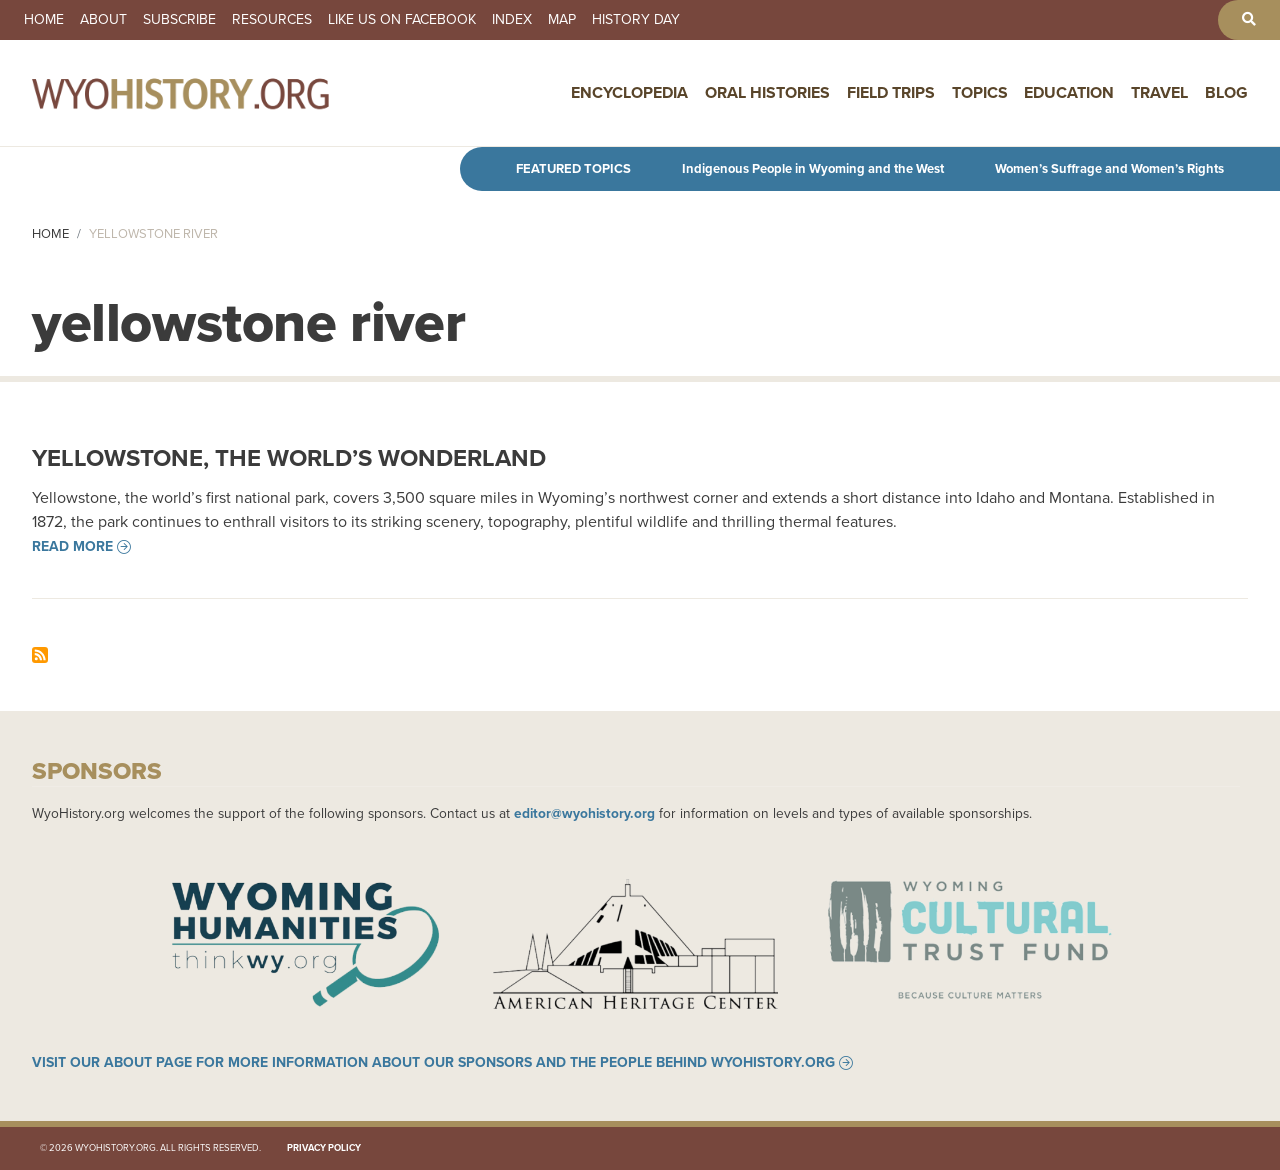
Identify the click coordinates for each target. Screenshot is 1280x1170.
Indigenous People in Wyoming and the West (813, 168)
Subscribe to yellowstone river (40, 655)
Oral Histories (767, 92)
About (103, 20)
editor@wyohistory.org (584, 813)
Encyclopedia (629, 92)
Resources (272, 20)
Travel (1159, 92)
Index (512, 20)
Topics (980, 92)
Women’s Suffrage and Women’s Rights (1109, 168)
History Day (636, 20)
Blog (1226, 92)
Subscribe (179, 20)
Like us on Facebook (402, 20)
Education (1069, 92)
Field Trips (891, 92)
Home (44, 20)
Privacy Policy (324, 1148)
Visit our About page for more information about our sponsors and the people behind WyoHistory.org (433, 1063)
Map (562, 20)
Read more (72, 547)
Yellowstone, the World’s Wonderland (289, 458)
